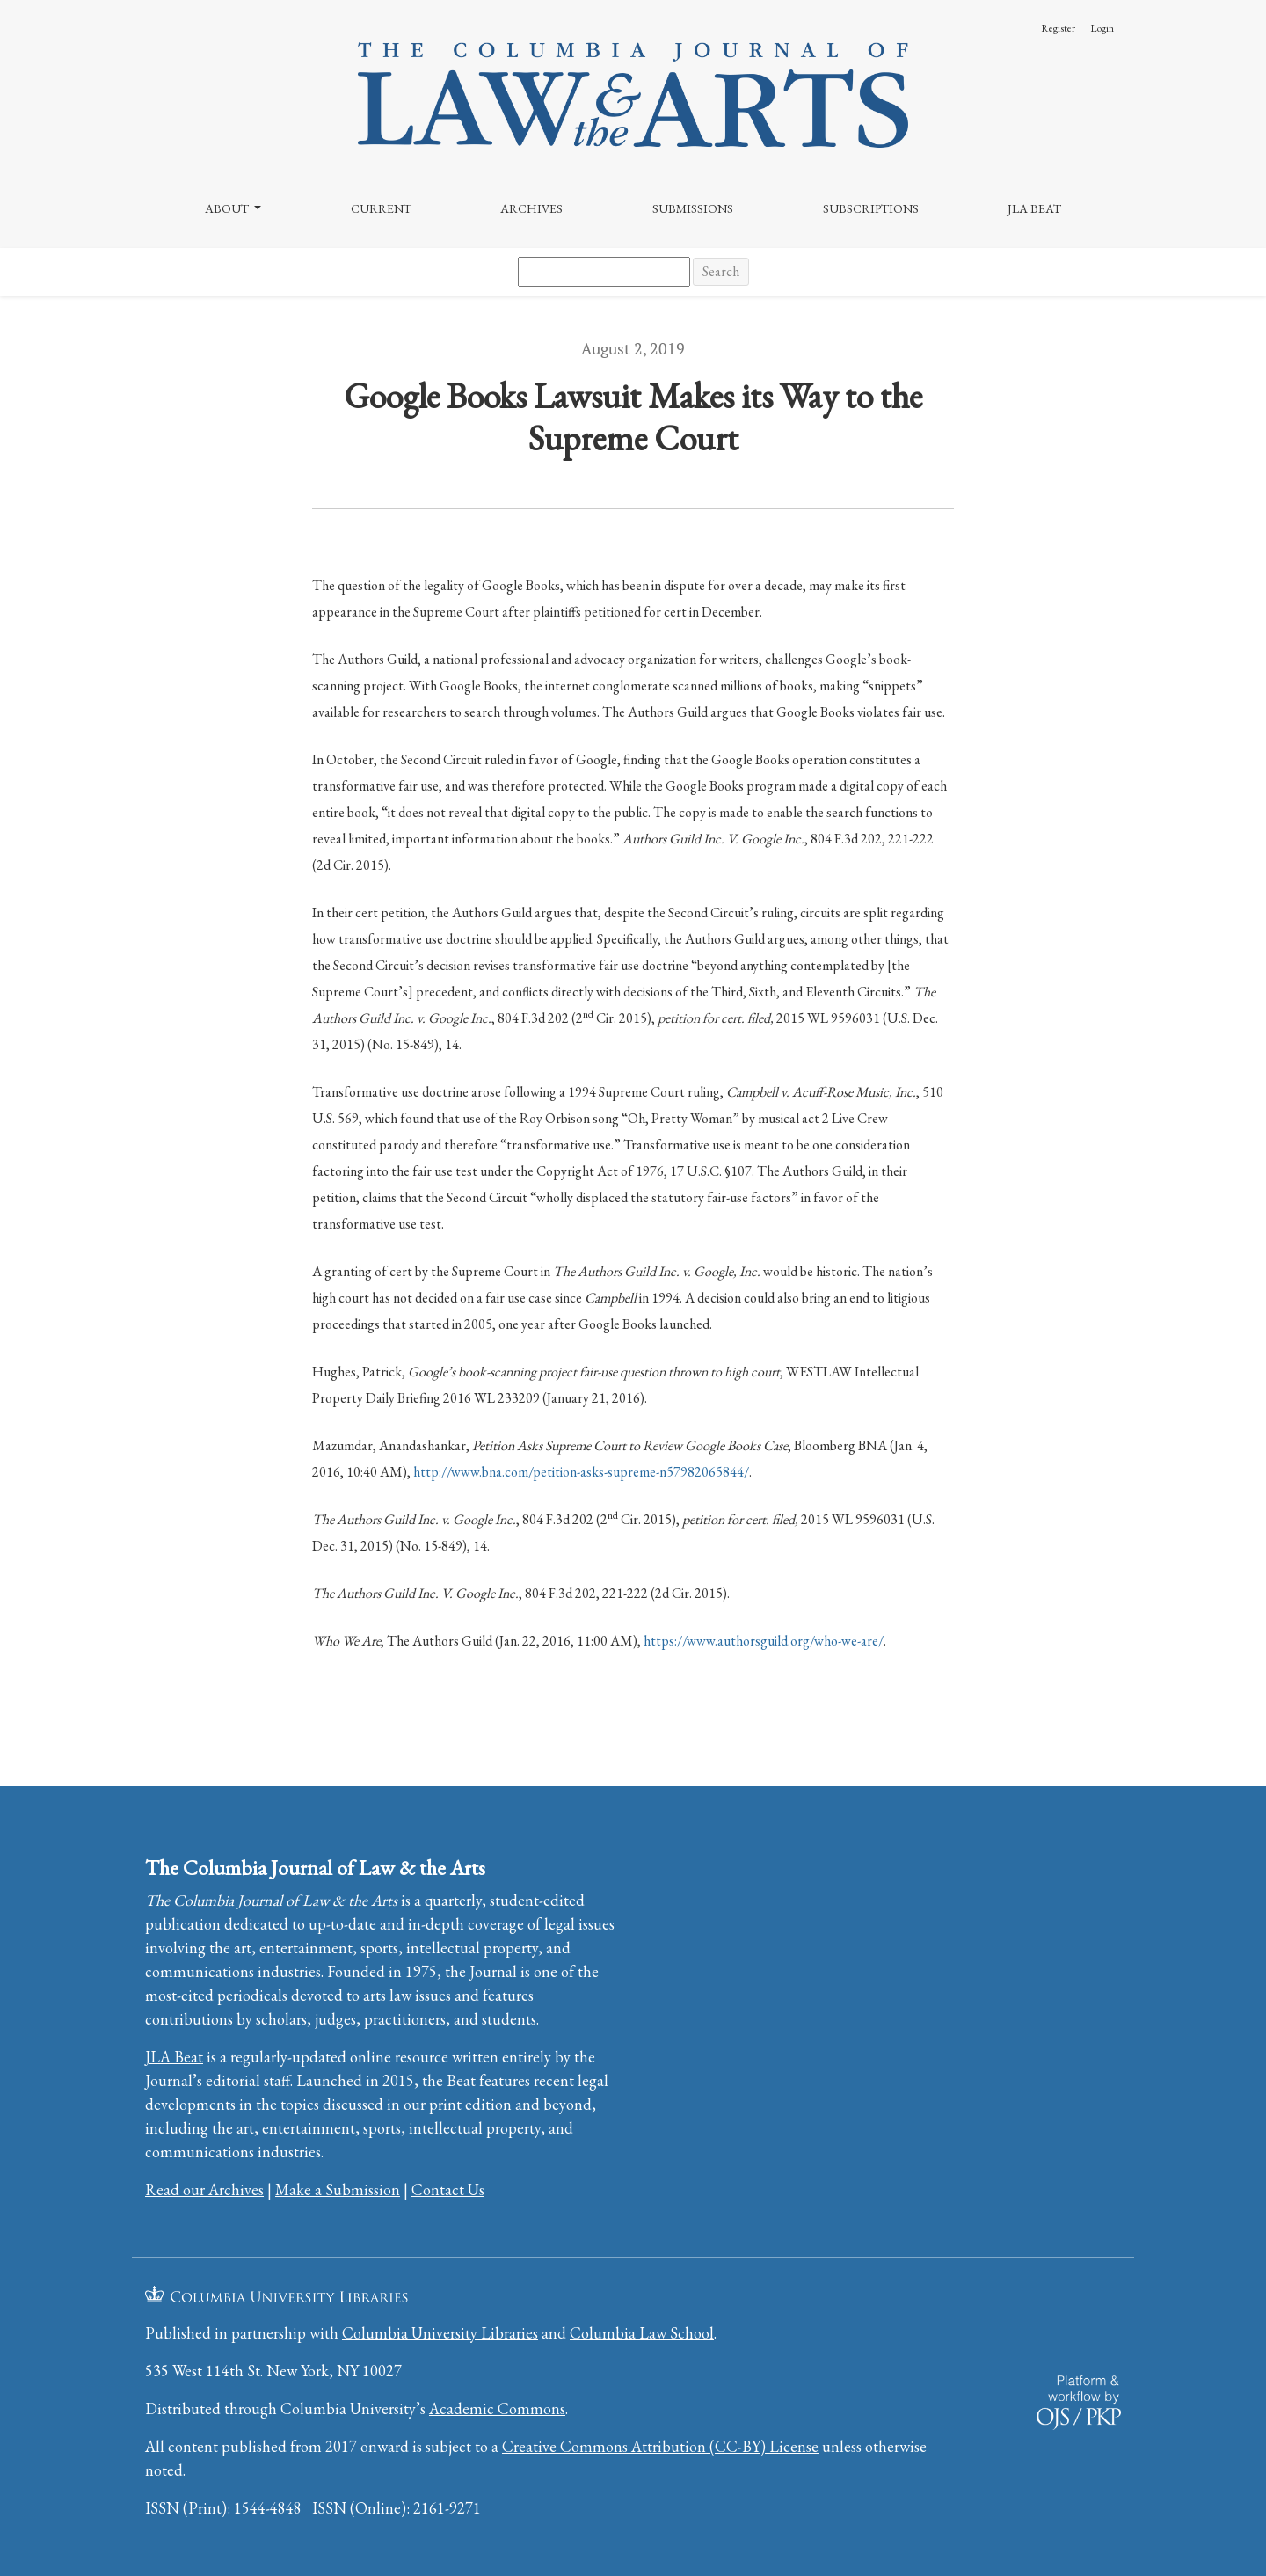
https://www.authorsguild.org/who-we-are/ (764, 1640)
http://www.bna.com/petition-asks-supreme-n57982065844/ (581, 1472)
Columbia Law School (642, 2333)
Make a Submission (337, 2189)
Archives (531, 208)
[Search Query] (604, 272)
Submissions (692, 208)
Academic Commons (497, 2408)
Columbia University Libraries (440, 2333)
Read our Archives (204, 2189)
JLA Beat (1034, 208)
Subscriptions (871, 208)
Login (1102, 28)
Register (1058, 28)
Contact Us (447, 2189)
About (228, 208)
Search (720, 271)
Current (381, 208)
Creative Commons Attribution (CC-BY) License (660, 2446)
